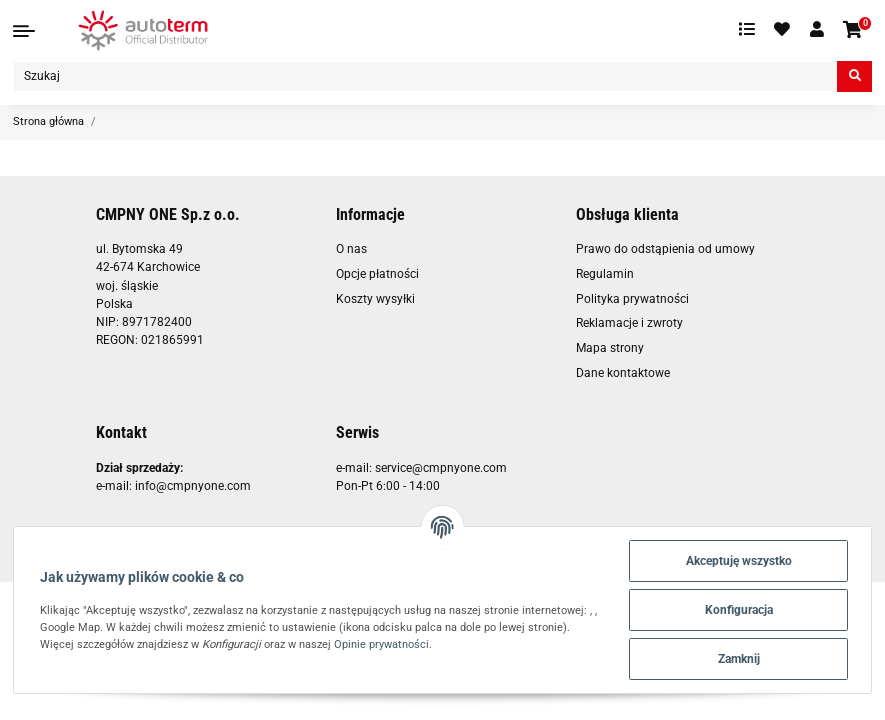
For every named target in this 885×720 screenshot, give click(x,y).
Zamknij (739, 659)
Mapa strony (610, 348)
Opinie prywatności (381, 644)
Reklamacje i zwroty (629, 323)
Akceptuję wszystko (739, 561)
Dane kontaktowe (623, 373)
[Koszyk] (853, 30)
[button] (817, 30)
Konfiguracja (739, 610)
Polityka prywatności (632, 299)
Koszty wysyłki (375, 299)
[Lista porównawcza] (747, 30)
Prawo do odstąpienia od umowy (665, 249)
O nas (351, 249)
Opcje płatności (377, 274)
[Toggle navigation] (24, 31)
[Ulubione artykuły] (783, 30)
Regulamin (605, 274)
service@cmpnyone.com (441, 468)
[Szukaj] (425, 76)
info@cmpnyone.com (193, 486)
